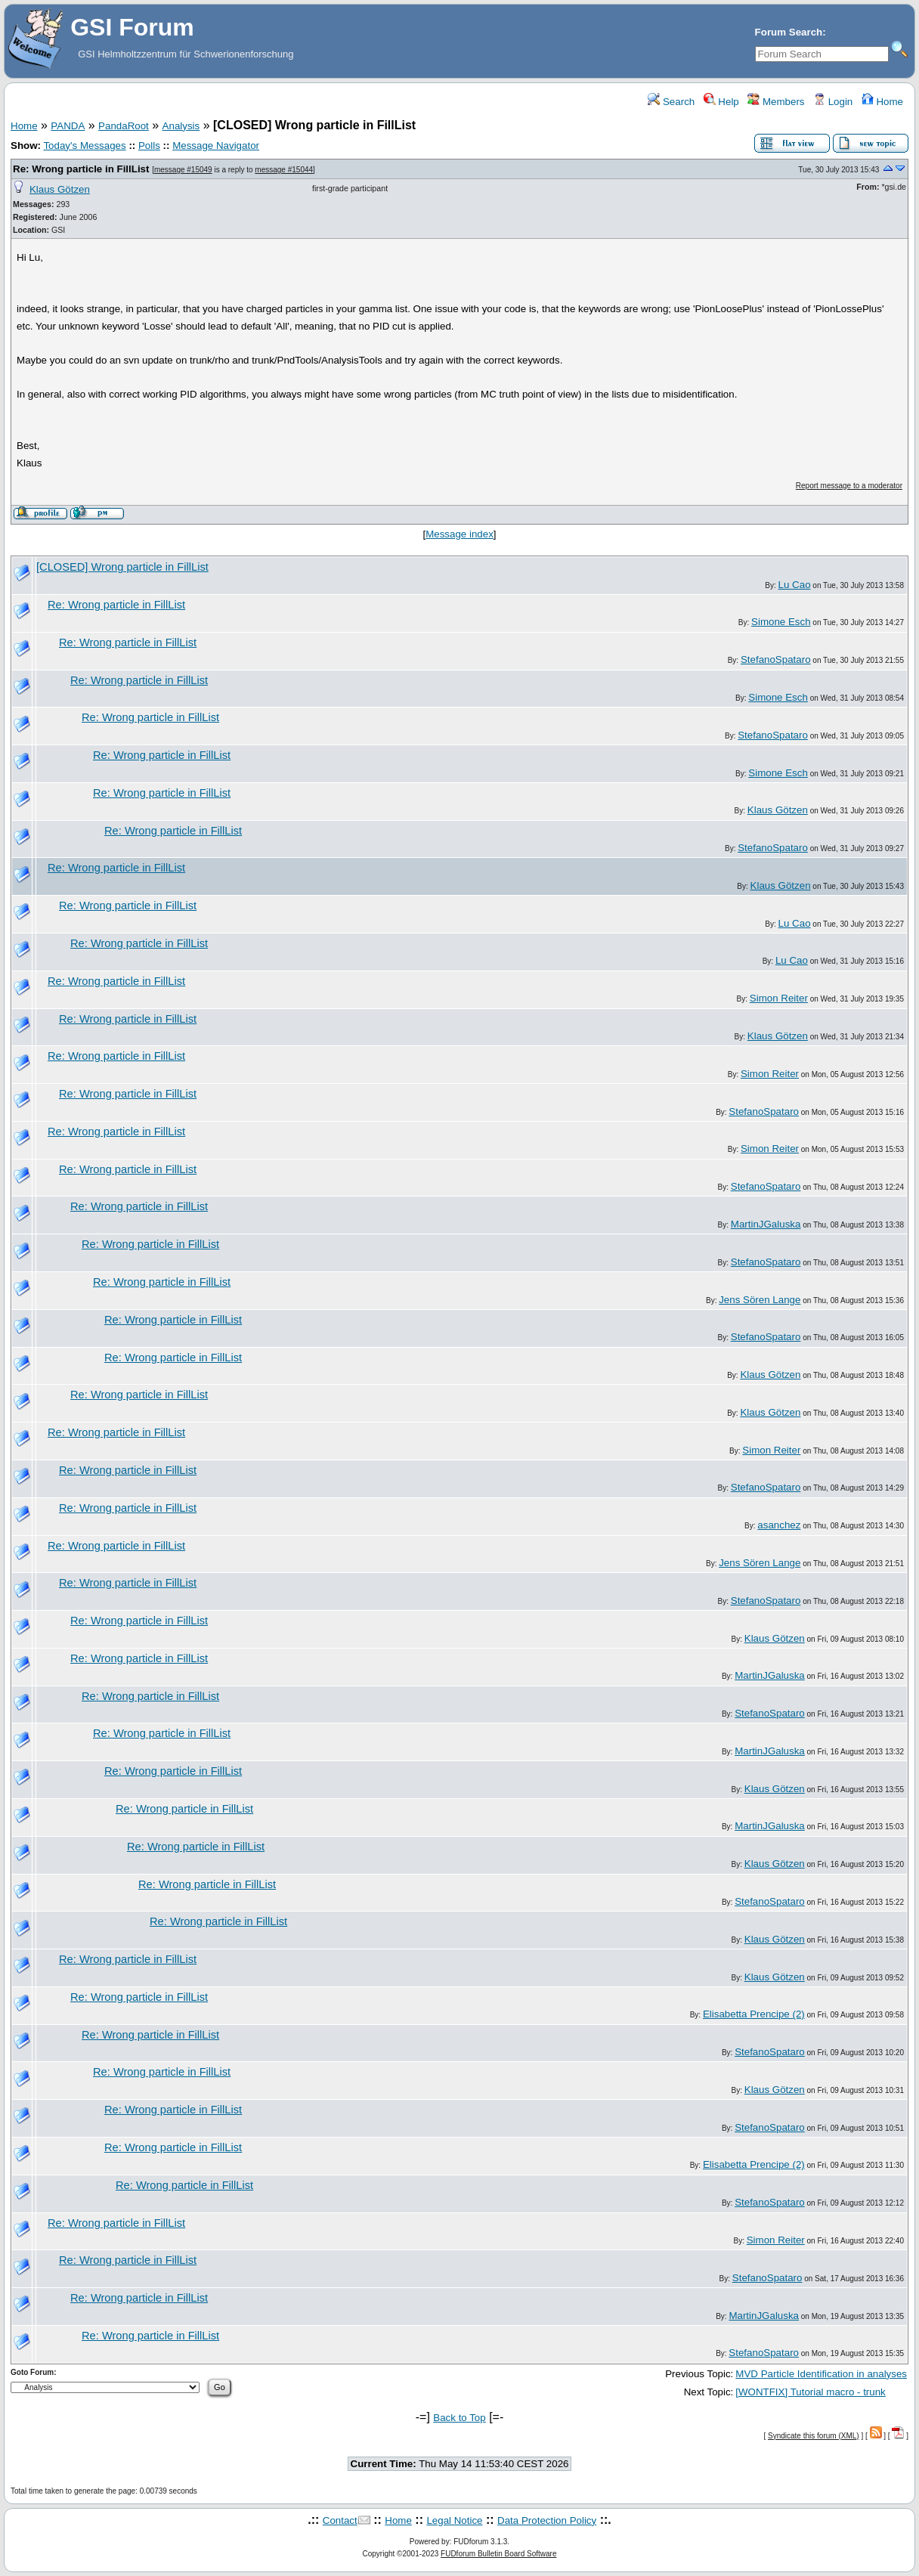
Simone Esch (781, 621)
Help (721, 101)
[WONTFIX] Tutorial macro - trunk (810, 2392)
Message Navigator (215, 145)
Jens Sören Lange (759, 1299)
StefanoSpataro (776, 659)
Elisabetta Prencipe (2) (754, 2014)
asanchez (778, 1525)
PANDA (68, 126)
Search (671, 101)
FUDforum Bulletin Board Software (498, 2554)
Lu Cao (794, 584)
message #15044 (284, 170)
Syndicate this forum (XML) (813, 2436)
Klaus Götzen (59, 189)
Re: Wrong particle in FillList (81, 169)
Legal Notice (454, 2520)
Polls (149, 145)
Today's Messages (84, 145)
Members (775, 101)
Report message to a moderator (849, 485)
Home (882, 101)
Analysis (181, 126)
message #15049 (183, 170)
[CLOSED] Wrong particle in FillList (122, 567)
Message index (459, 534)
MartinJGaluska (766, 1224)
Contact (340, 2520)
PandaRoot (123, 126)
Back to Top (459, 2417)
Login (832, 101)
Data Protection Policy (546, 2520)
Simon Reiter (779, 998)
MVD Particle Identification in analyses (821, 2373)
